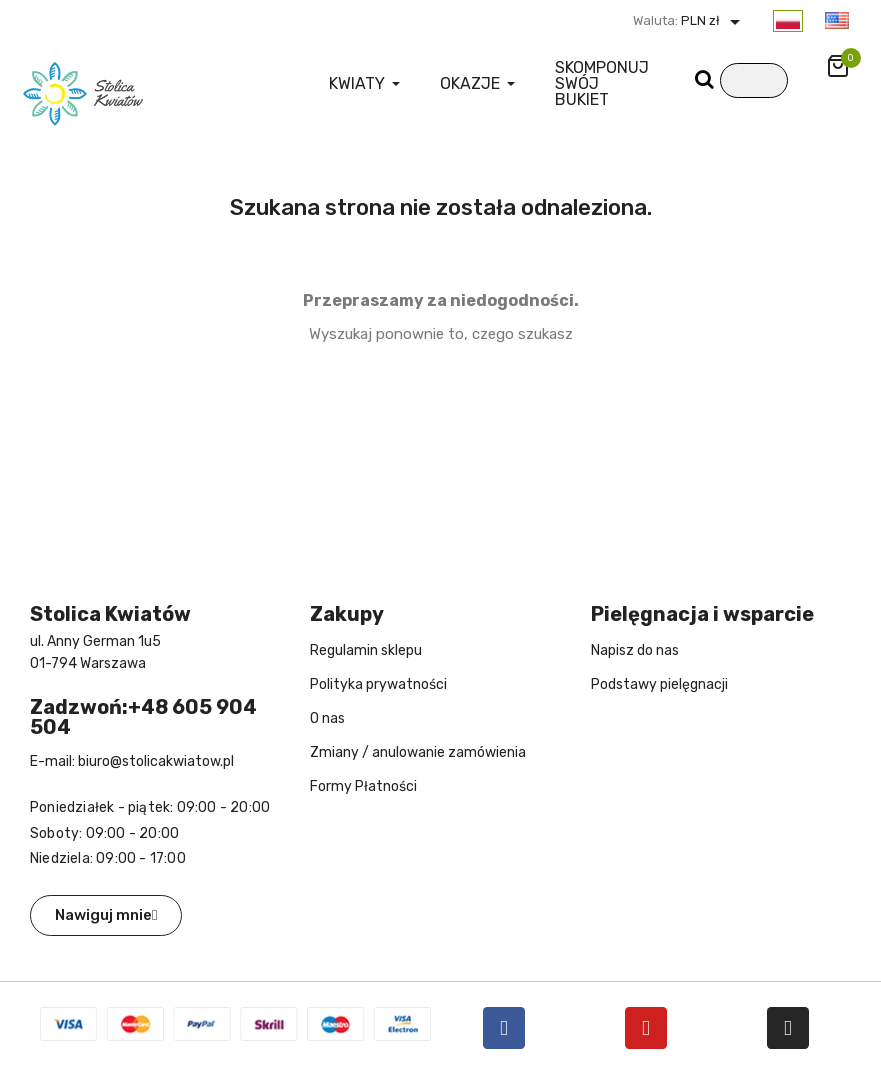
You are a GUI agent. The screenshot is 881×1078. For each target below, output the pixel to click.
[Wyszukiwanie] (754, 80)
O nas (327, 718)
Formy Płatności (363, 786)
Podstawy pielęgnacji (659, 684)
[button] (106, 915)
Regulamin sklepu (366, 650)
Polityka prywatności (378, 684)
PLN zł (712, 20)
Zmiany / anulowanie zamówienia (418, 752)
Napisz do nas (635, 650)
